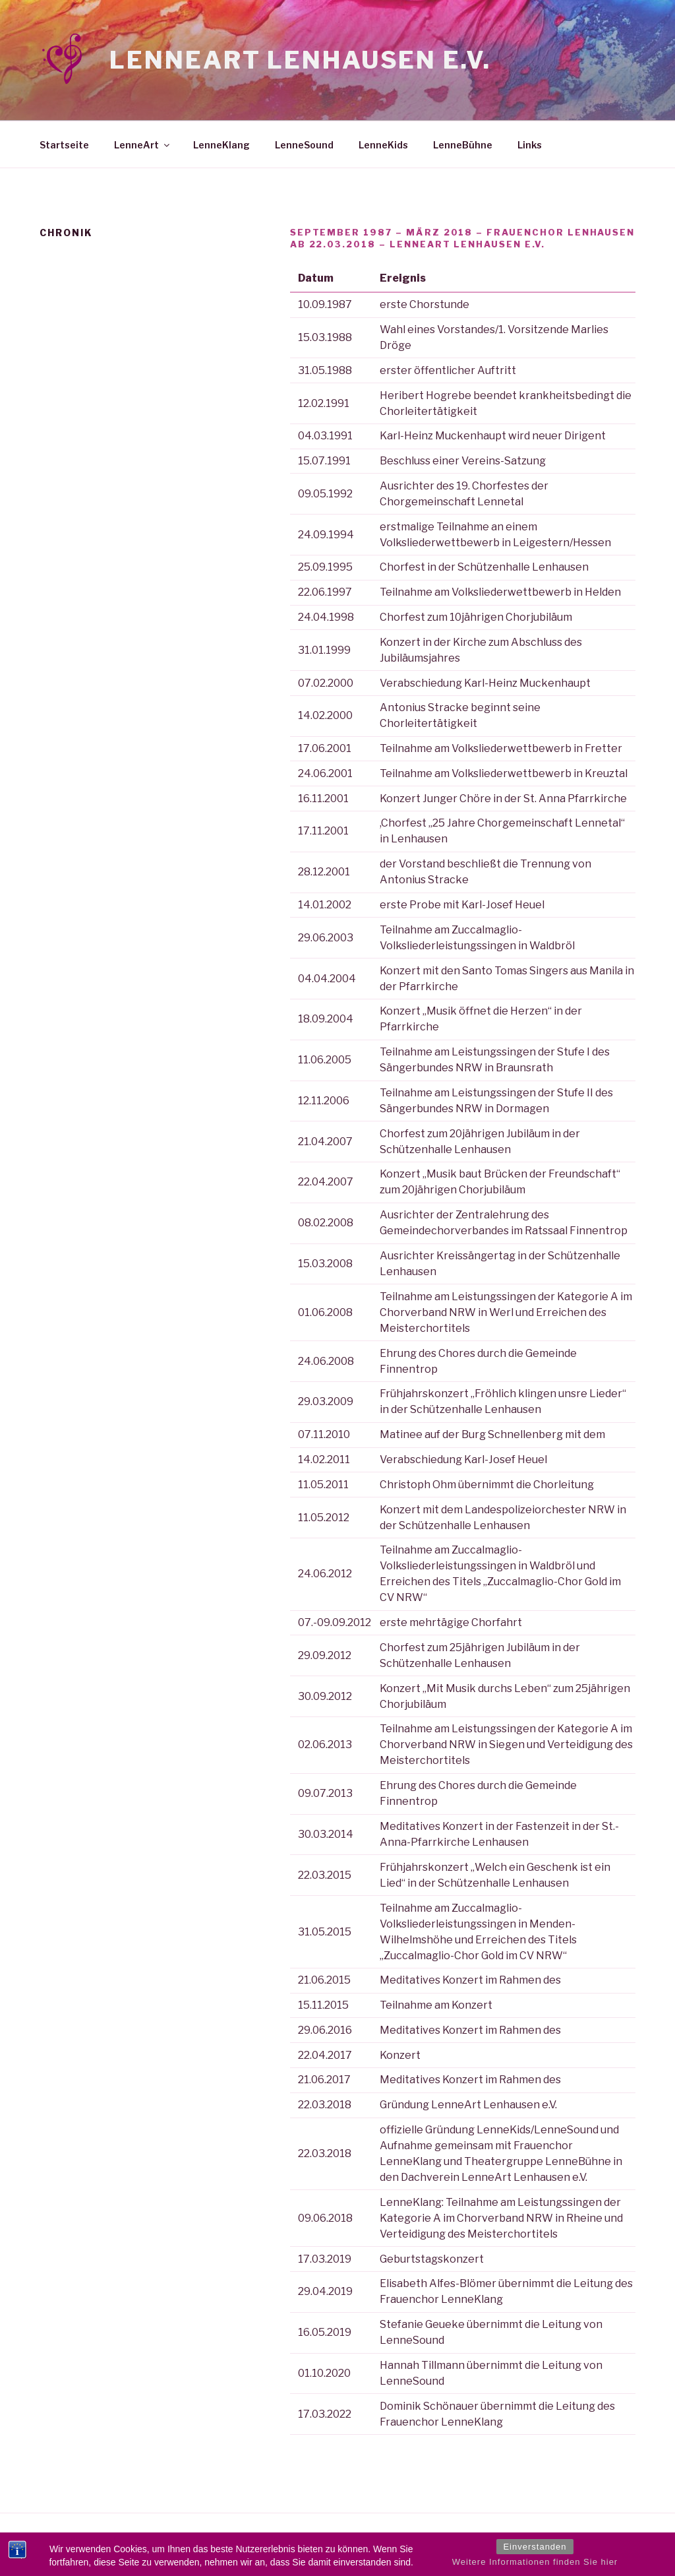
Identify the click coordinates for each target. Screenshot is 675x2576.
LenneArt (142, 144)
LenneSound (304, 144)
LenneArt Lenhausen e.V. (299, 60)
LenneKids (383, 144)
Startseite (64, 144)
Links (529, 144)
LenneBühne (462, 144)
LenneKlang (221, 144)
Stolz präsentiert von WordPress (108, 2545)
